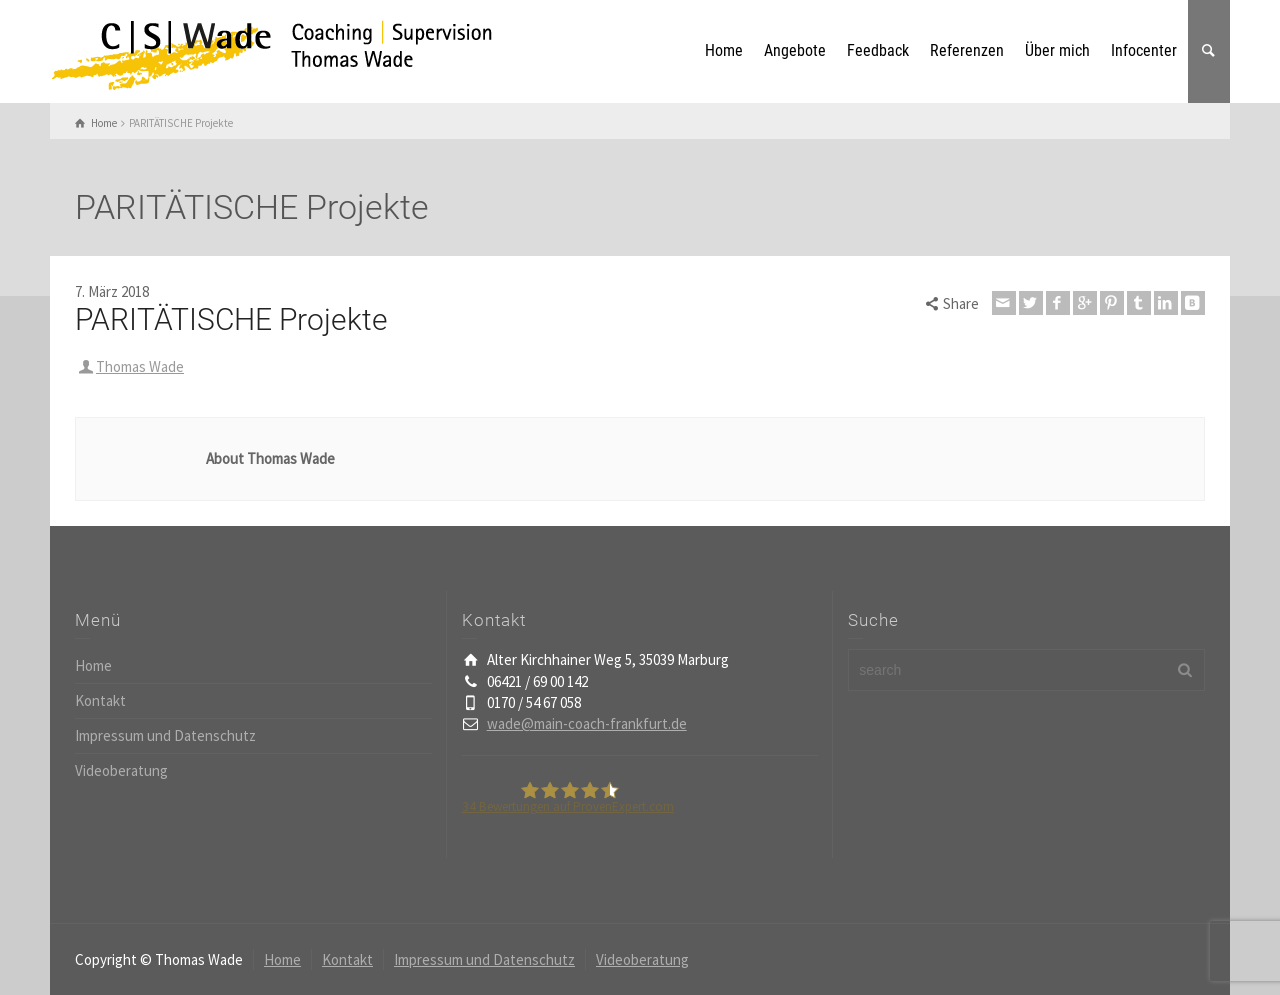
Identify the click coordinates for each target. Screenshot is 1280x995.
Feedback (878, 50)
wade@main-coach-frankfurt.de (587, 723)
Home (724, 50)
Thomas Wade (140, 366)
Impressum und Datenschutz (165, 735)
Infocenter (1144, 50)
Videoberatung (121, 770)
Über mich (1057, 50)
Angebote (795, 50)
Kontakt (100, 700)
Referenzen (967, 50)
